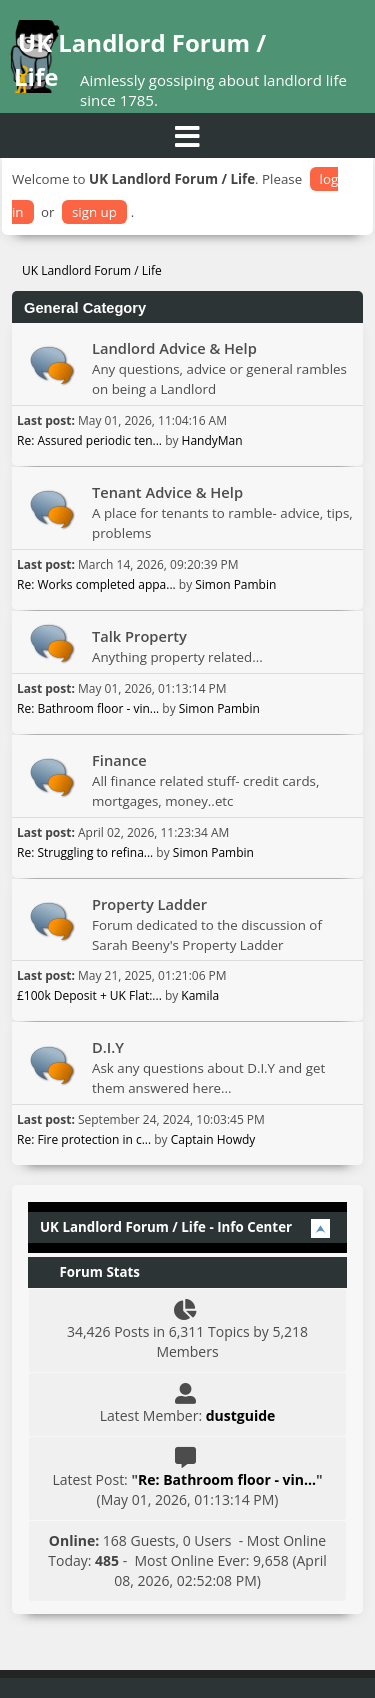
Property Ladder (149, 904)
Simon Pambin (235, 584)
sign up (94, 212)
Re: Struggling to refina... (85, 852)
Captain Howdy (213, 1139)
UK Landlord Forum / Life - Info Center (166, 1227)
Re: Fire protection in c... (84, 1139)
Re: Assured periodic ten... (89, 440)
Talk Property (139, 636)
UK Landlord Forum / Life (140, 59)
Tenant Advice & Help (167, 492)
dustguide (241, 1415)
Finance (119, 760)
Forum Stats (90, 1272)
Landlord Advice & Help (174, 348)
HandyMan (212, 440)
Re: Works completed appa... (96, 584)
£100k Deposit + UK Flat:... (89, 995)
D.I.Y (108, 1047)
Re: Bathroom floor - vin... (88, 708)
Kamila (200, 995)
